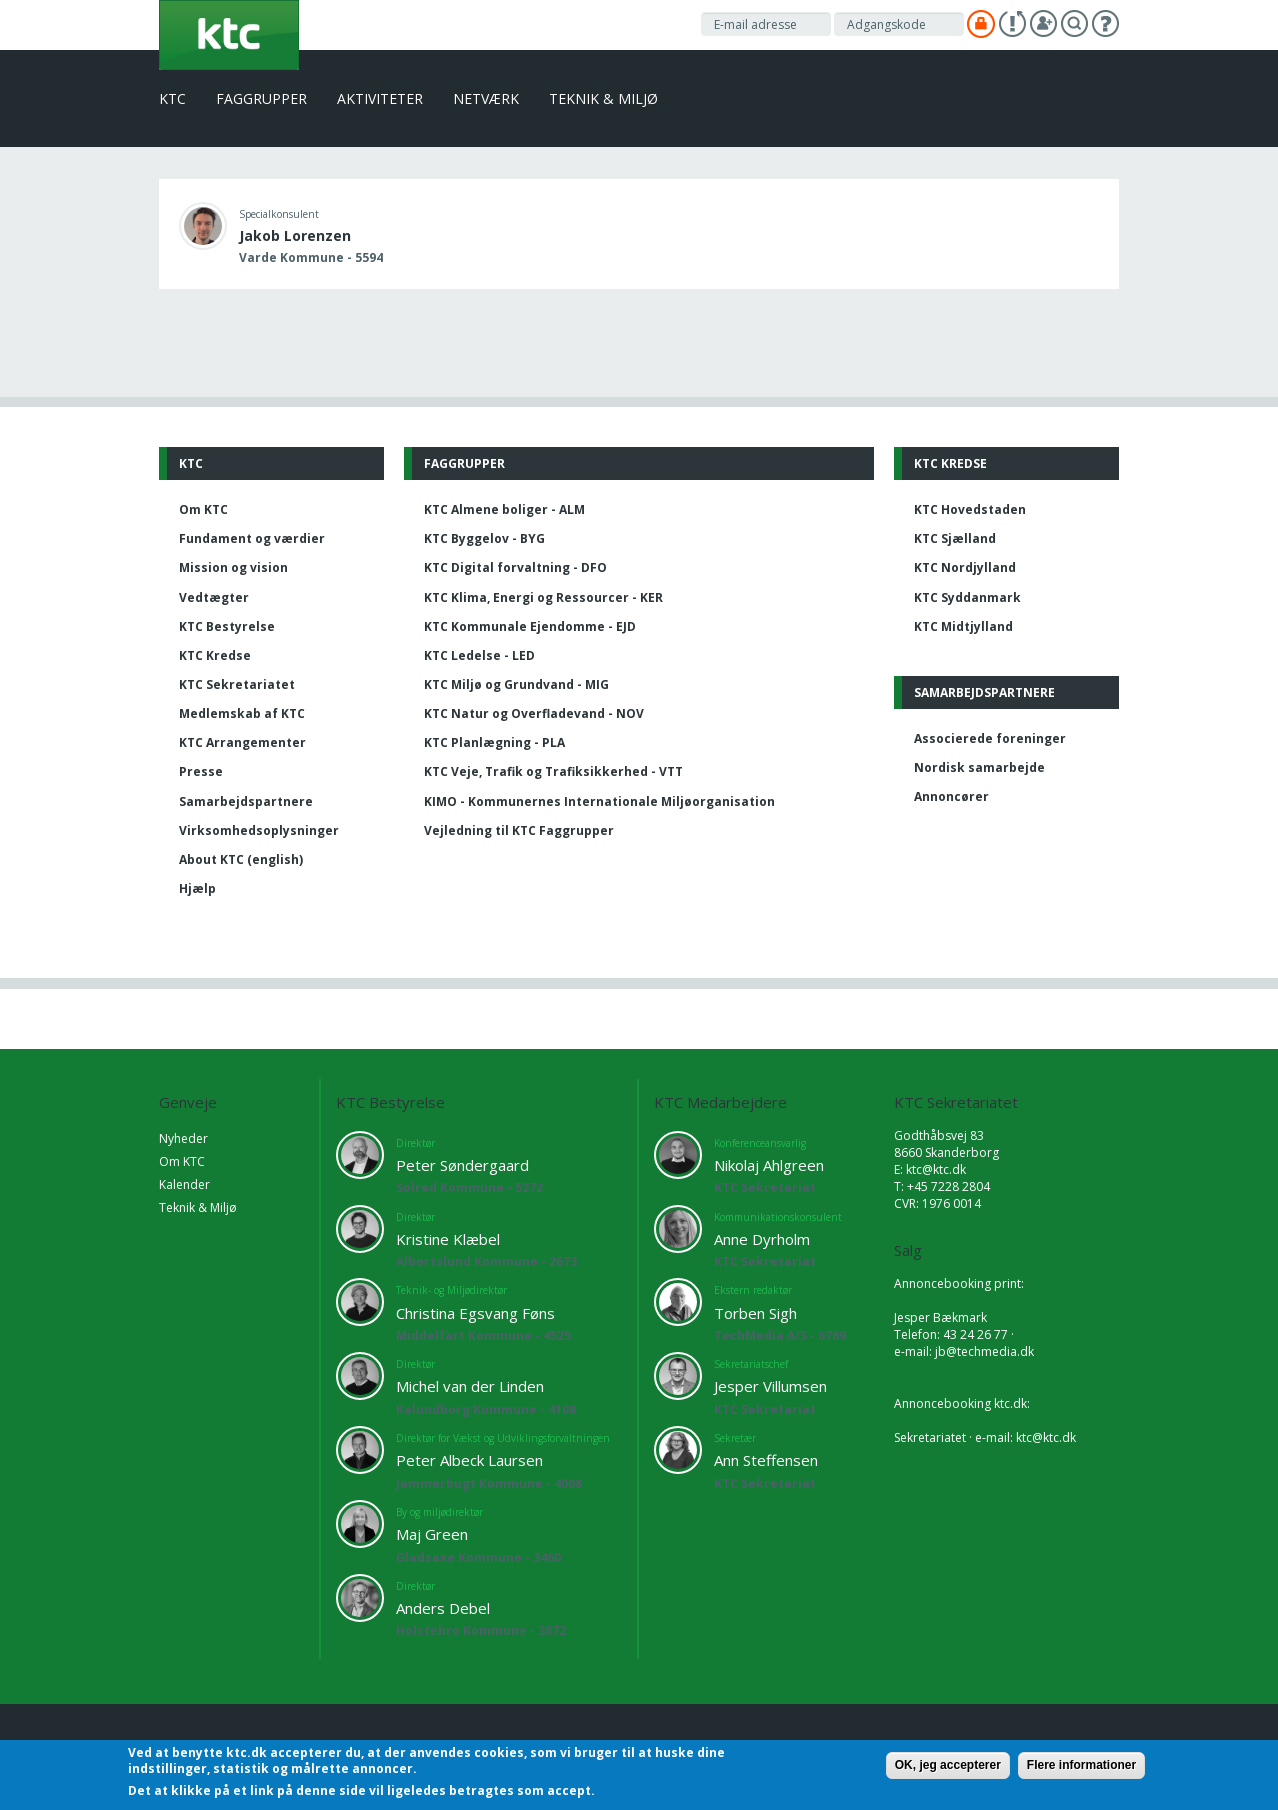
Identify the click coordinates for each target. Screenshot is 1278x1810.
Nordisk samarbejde (979, 767)
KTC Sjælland (955, 538)
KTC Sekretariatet (237, 684)
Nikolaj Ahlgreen (769, 1165)
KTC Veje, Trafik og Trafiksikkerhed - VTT (553, 771)
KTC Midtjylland (963, 626)
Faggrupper (261, 98)
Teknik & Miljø (603, 98)
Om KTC (203, 509)
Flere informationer (1081, 1765)
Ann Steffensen (766, 1460)
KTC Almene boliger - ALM (504, 509)
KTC (172, 98)
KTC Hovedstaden (970, 509)
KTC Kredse (215, 655)
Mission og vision (233, 567)
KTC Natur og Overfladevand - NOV (534, 713)
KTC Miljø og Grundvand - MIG (516, 684)
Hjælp (197, 888)
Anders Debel (443, 1608)
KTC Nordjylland (965, 567)
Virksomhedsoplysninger (259, 830)
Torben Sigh (755, 1313)
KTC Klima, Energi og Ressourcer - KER (543, 597)
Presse (201, 771)
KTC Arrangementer (242, 742)
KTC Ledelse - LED (479, 655)
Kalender (184, 1184)
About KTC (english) (241, 859)
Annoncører (951, 796)
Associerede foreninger (990, 738)
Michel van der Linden (470, 1386)
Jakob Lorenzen (295, 235)
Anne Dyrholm (762, 1239)
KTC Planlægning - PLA (494, 742)
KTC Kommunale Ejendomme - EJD (530, 626)
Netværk (486, 98)
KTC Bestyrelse (227, 626)
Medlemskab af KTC (242, 713)
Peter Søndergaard (462, 1165)
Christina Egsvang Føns (475, 1313)
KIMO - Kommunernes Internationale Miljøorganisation (599, 801)
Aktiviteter (380, 98)
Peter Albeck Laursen (469, 1460)
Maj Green (432, 1534)
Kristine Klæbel (448, 1239)
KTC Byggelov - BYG (484, 538)
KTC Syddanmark (967, 597)
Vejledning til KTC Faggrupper (519, 830)
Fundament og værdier (252, 538)
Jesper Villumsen (770, 1386)
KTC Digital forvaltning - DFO (515, 567)
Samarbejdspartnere (246, 801)
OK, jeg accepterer (948, 1765)
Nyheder (183, 1138)
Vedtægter (214, 597)
